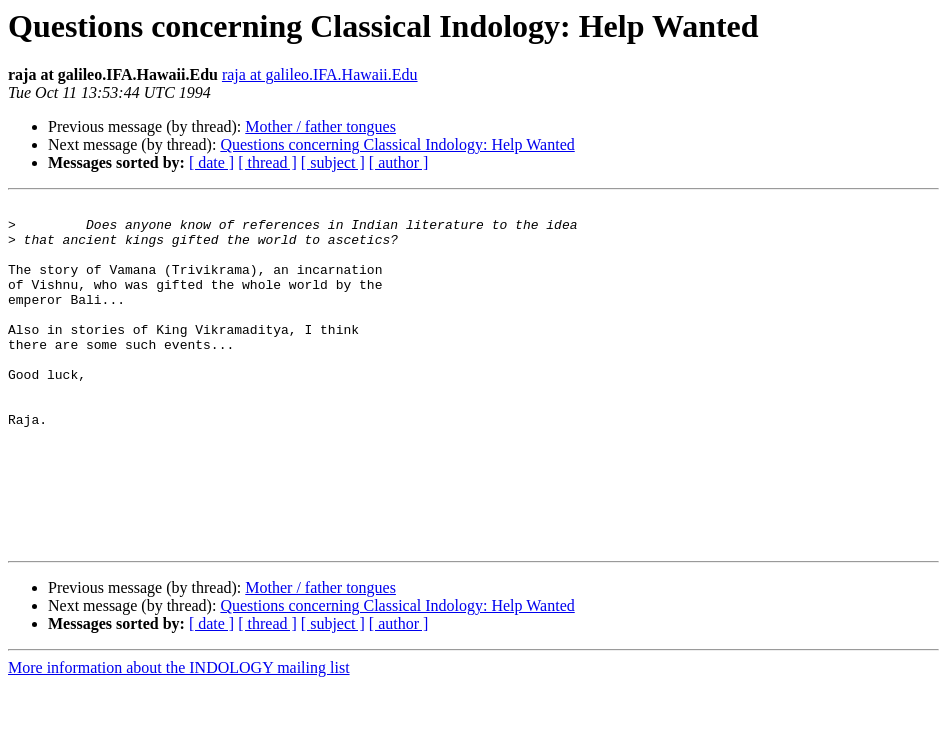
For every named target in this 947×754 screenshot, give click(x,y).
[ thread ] (267, 162)
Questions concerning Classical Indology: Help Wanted (397, 144)
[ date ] (211, 162)
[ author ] (399, 162)
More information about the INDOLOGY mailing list (179, 736)
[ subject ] (333, 162)
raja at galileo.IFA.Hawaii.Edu (320, 74)
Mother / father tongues (320, 126)
